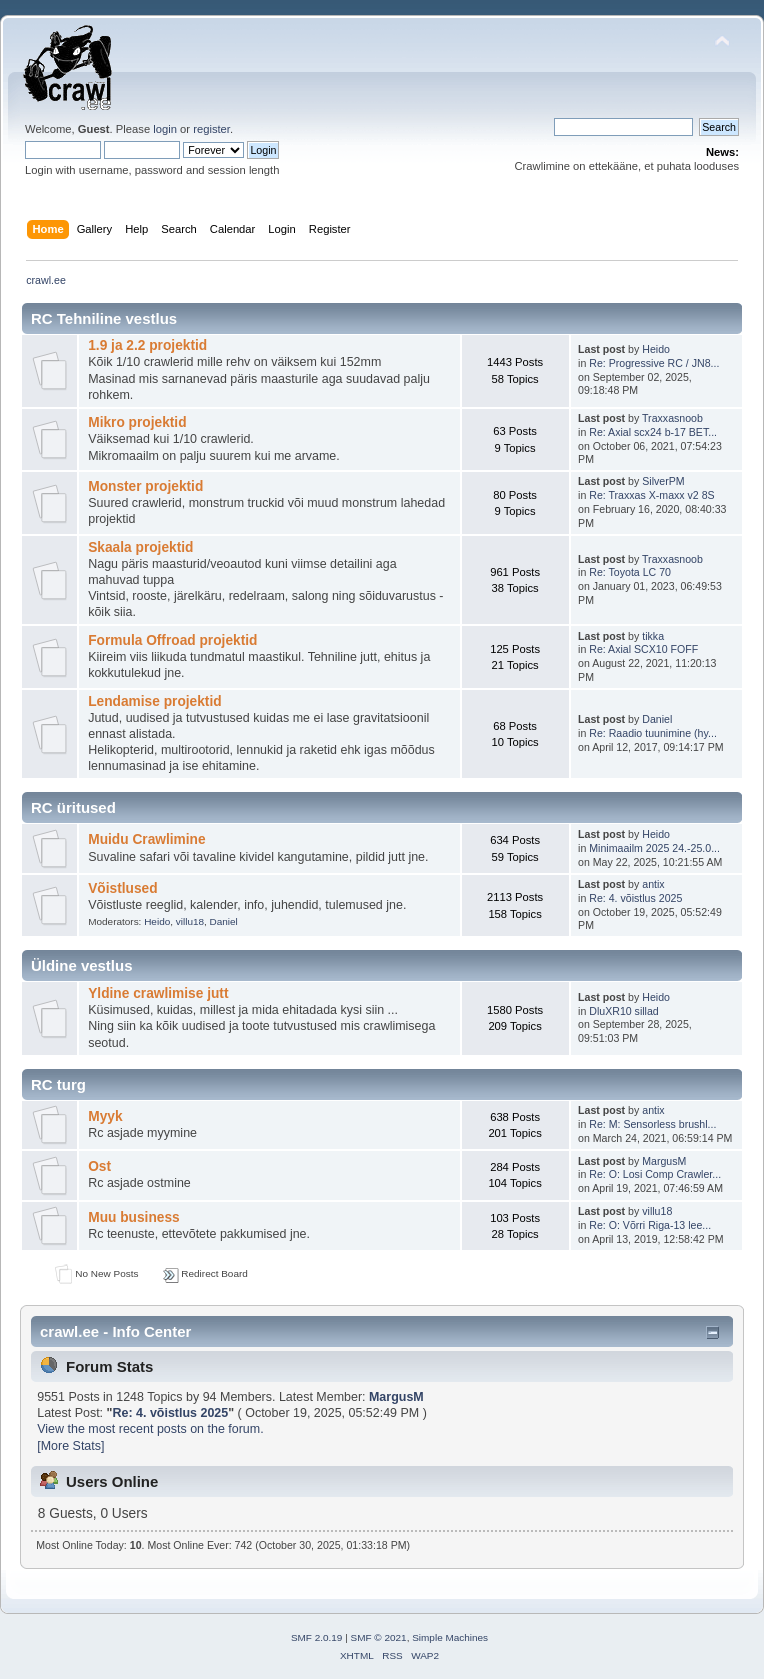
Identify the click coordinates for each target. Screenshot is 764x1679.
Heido (656, 349)
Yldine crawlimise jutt (158, 993)
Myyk (105, 1116)
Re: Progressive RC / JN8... (654, 363)
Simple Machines (450, 1637)
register (211, 129)
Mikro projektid (137, 422)
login (165, 129)
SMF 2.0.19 (317, 1637)
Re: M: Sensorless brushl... (652, 1124)
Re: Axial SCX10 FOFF (643, 649)
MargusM (664, 1161)
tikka (653, 636)
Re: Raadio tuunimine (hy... (653, 733)
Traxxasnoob (672, 418)
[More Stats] (70, 1446)
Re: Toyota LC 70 (630, 572)
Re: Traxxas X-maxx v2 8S (651, 495)
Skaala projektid (140, 547)
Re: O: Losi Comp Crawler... (655, 1174)
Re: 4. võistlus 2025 (635, 898)
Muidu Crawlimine (146, 839)
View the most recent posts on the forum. (150, 1429)
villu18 (190, 921)
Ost (99, 1166)
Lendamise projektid (154, 701)
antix (653, 884)
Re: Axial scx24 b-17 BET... (653, 432)
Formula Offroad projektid (172, 640)
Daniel (657, 719)
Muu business (133, 1217)
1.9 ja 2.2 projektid (147, 345)
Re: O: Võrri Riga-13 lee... (650, 1225)
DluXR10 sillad (623, 1011)
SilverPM (663, 481)
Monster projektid (145, 486)
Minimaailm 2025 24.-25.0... (654, 848)
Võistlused (122, 888)
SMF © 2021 (379, 1637)
